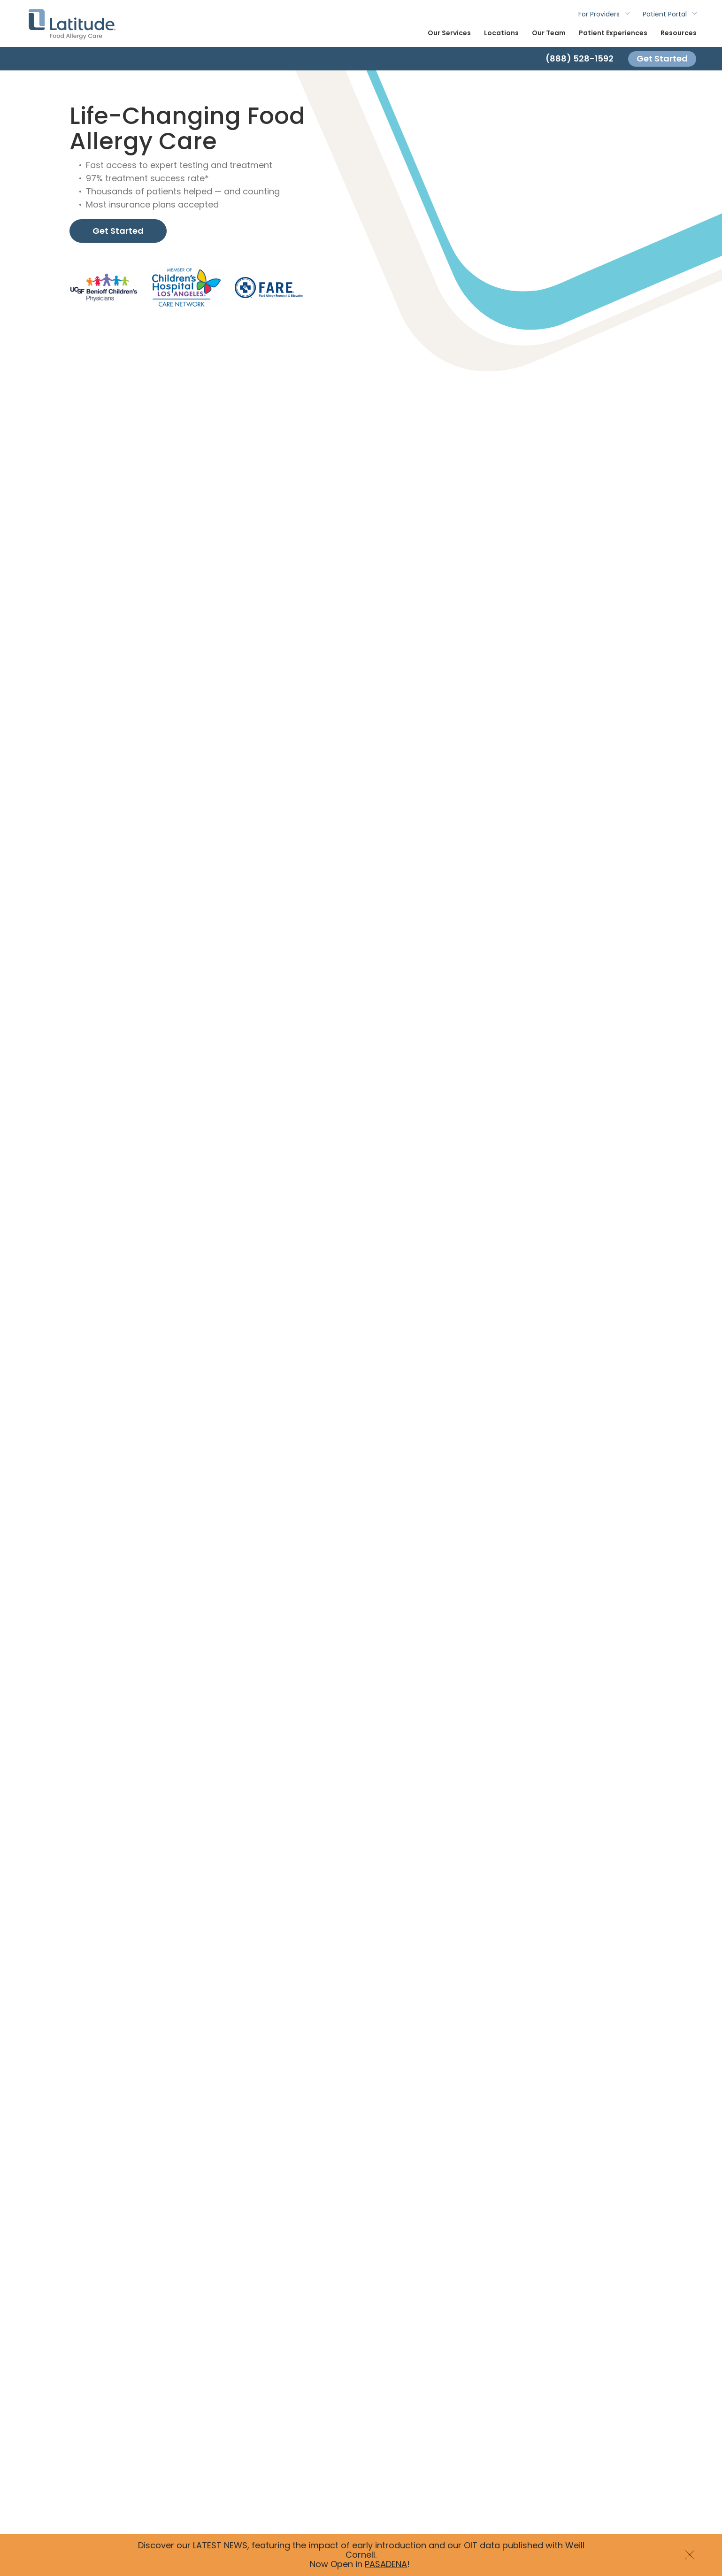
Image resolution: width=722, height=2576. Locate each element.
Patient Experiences (613, 33)
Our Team (549, 33)
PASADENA (386, 2564)
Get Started (662, 58)
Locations (501, 33)
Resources (679, 33)
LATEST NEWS (220, 2545)
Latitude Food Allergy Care (71, 23)
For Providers (599, 14)
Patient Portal (665, 14)
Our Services (449, 33)
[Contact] (361, 58)
